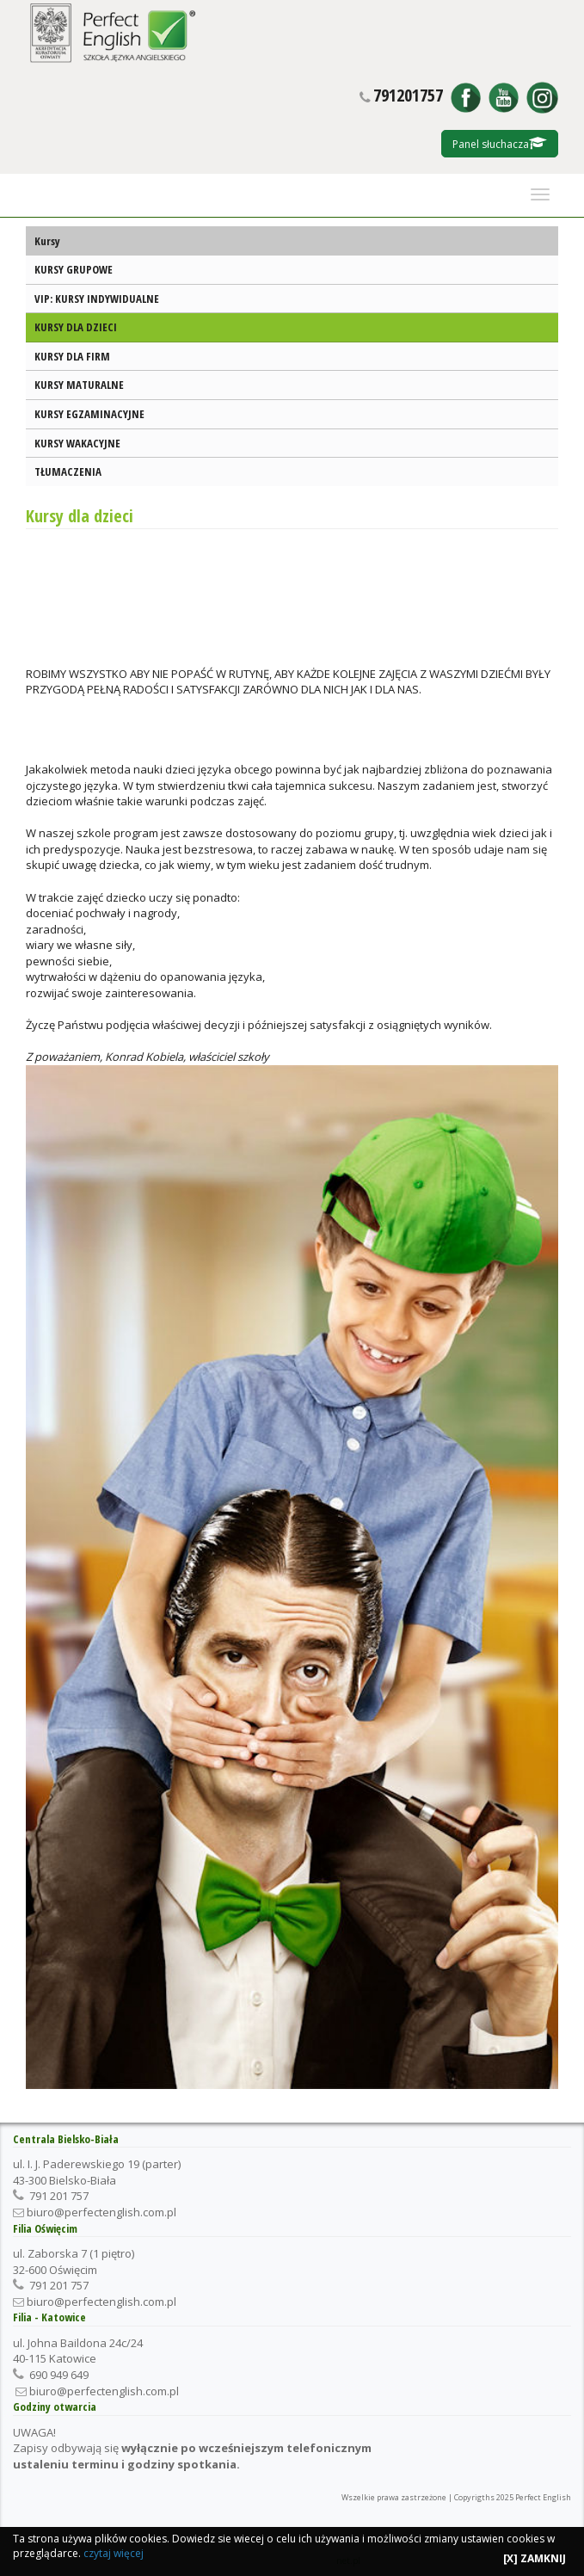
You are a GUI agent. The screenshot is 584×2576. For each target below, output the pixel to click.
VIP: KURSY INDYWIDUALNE (96, 298)
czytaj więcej (113, 2553)
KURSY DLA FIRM (72, 356)
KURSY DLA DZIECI (75, 327)
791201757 (408, 96)
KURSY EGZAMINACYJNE (89, 414)
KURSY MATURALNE (79, 384)
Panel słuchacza (499, 143)
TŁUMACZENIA (67, 471)
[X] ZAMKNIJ (534, 2558)
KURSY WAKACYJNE (77, 443)
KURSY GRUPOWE (73, 269)
